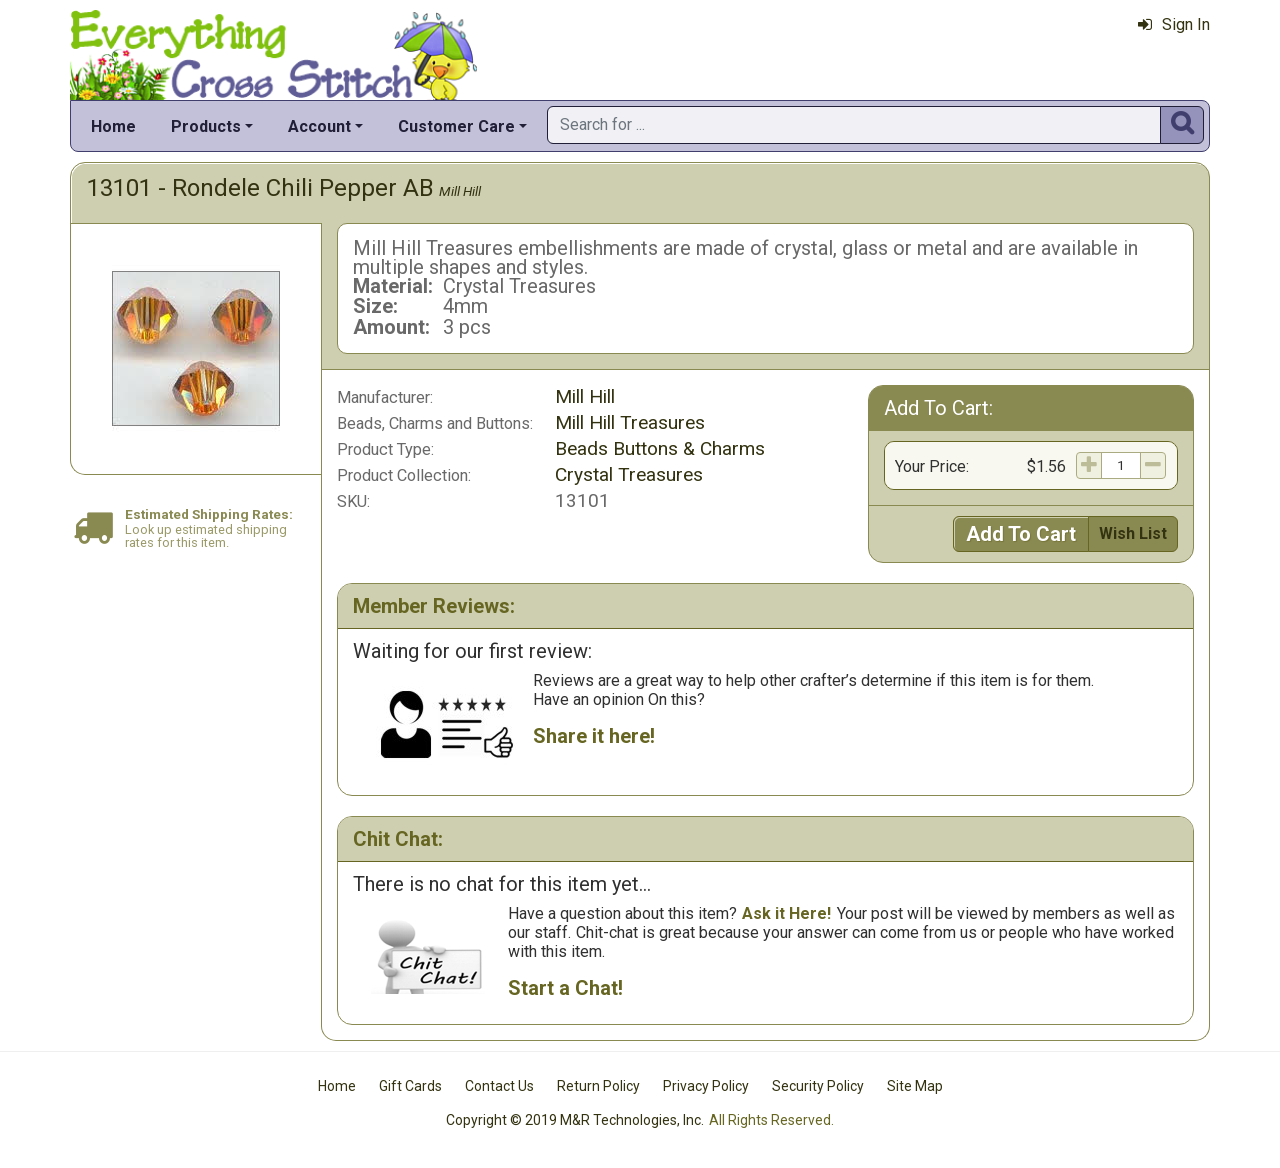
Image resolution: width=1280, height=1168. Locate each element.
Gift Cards (410, 1086)
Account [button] (319, 126)
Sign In (1174, 24)
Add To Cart (1021, 534)
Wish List (1133, 533)
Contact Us (499, 1086)
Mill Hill (460, 191)
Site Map (915, 1086)
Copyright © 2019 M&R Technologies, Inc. (575, 1120)
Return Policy (598, 1086)
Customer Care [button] (456, 126)
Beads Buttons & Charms (660, 448)
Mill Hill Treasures (630, 422)
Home (113, 126)
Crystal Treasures (629, 474)
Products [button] (206, 126)
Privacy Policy (706, 1086)
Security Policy (818, 1086)
